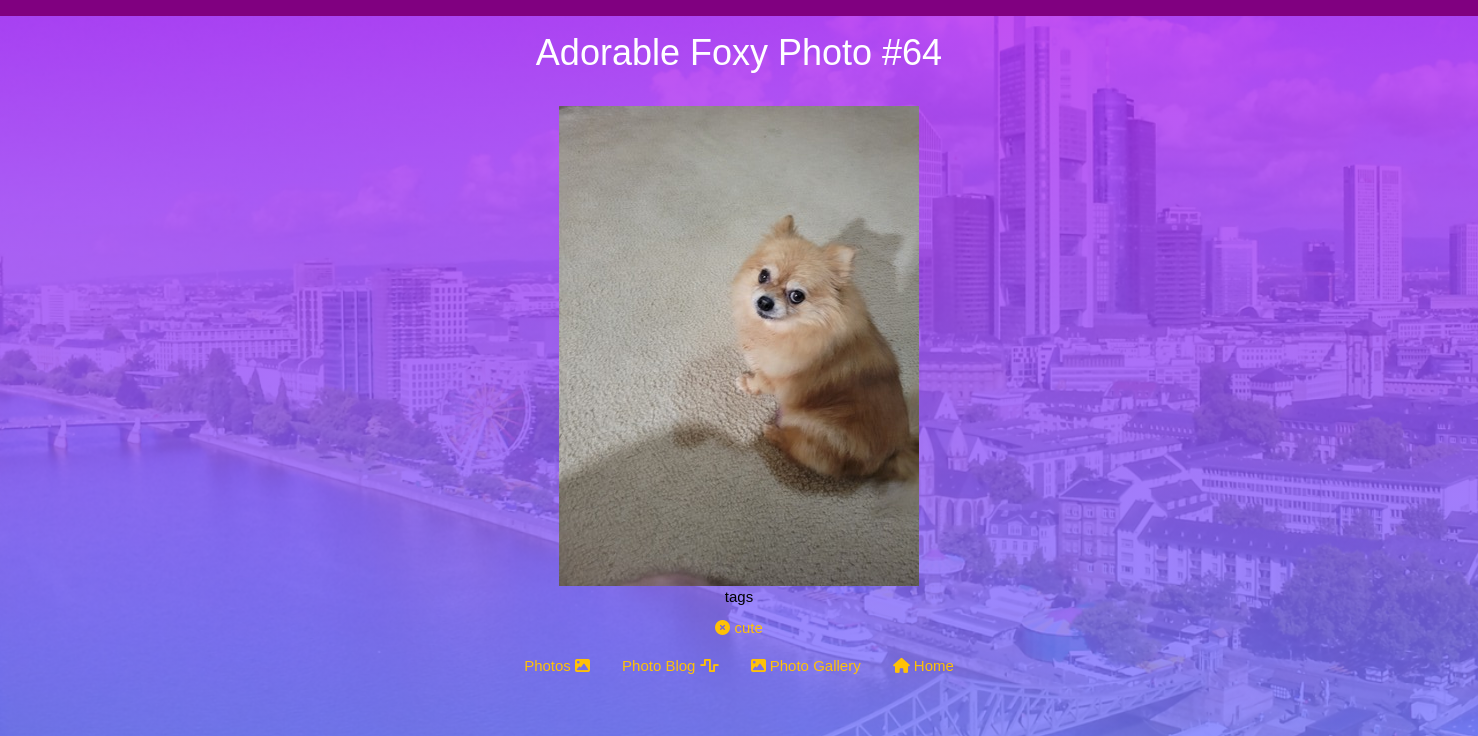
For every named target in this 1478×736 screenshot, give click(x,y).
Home (923, 665)
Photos (557, 665)
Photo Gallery (806, 665)
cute (739, 627)
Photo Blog (670, 665)
